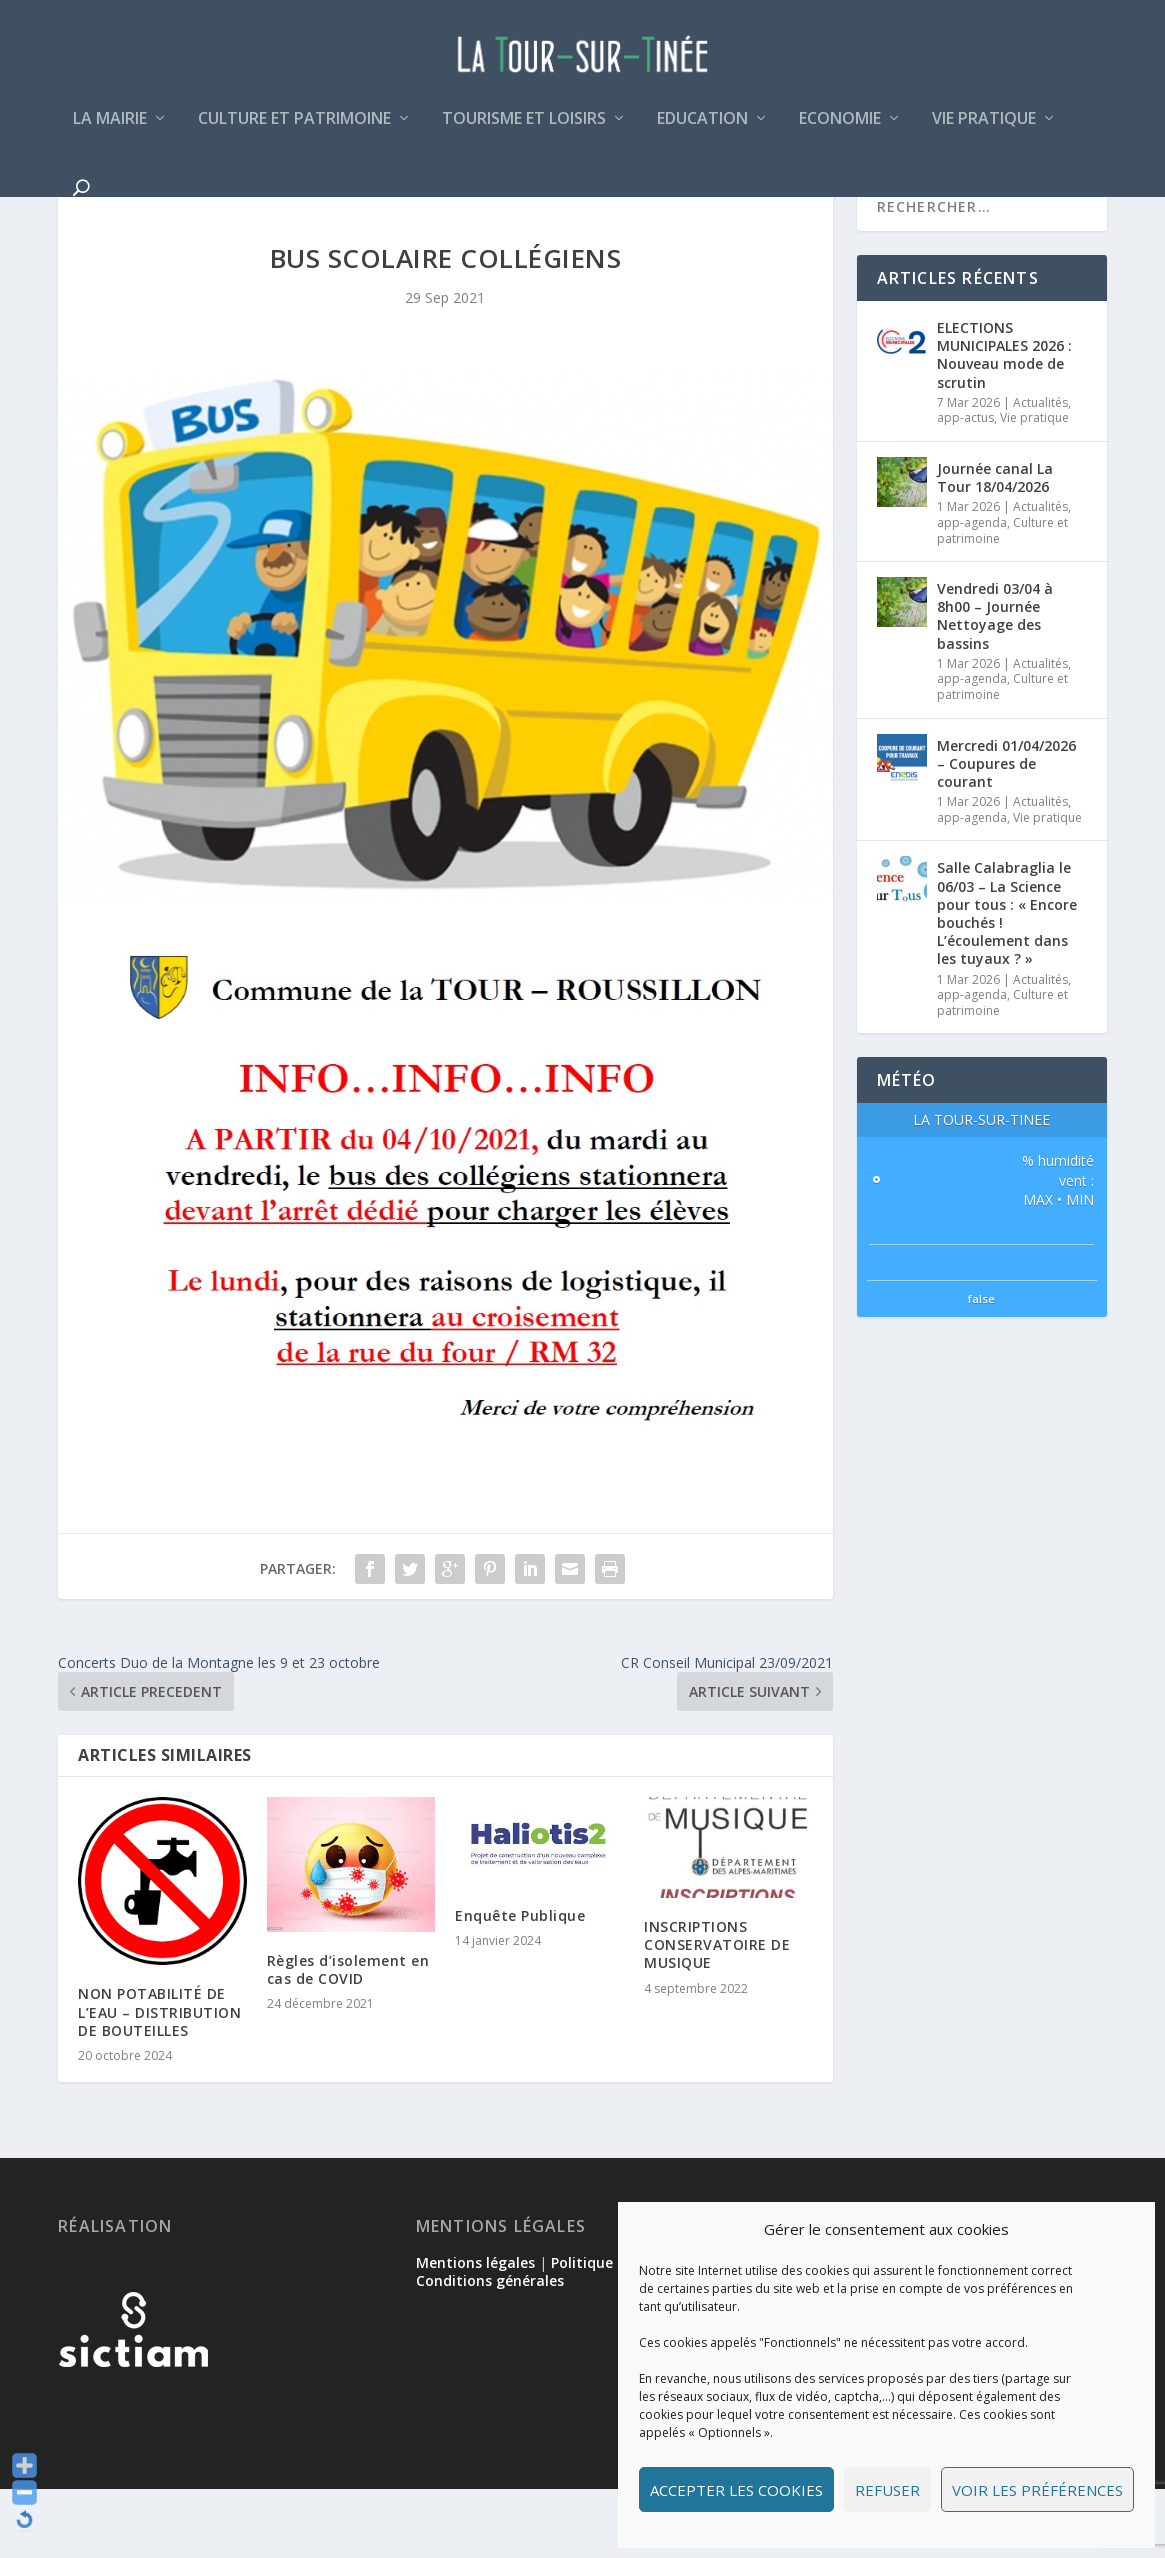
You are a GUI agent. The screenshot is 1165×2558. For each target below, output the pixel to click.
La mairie (110, 133)
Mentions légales (475, 2331)
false (981, 1367)
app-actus (965, 486)
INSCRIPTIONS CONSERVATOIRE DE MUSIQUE (717, 2013)
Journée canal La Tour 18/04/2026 (995, 546)
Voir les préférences (1037, 2490)
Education (702, 133)
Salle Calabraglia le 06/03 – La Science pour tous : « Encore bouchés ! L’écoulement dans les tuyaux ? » (1007, 982)
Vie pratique (984, 133)
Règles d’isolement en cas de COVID (348, 2038)
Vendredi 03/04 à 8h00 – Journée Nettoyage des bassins (995, 685)
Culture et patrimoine (294, 133)
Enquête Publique (520, 1984)
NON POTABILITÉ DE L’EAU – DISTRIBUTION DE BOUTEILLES (159, 2080)
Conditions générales (490, 2349)
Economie (840, 133)
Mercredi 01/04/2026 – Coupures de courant (1006, 832)
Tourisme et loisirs (524, 133)
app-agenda (972, 591)
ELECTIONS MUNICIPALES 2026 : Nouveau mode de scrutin (1004, 424)
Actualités (1040, 471)
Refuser (887, 2490)
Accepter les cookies (736, 2490)
